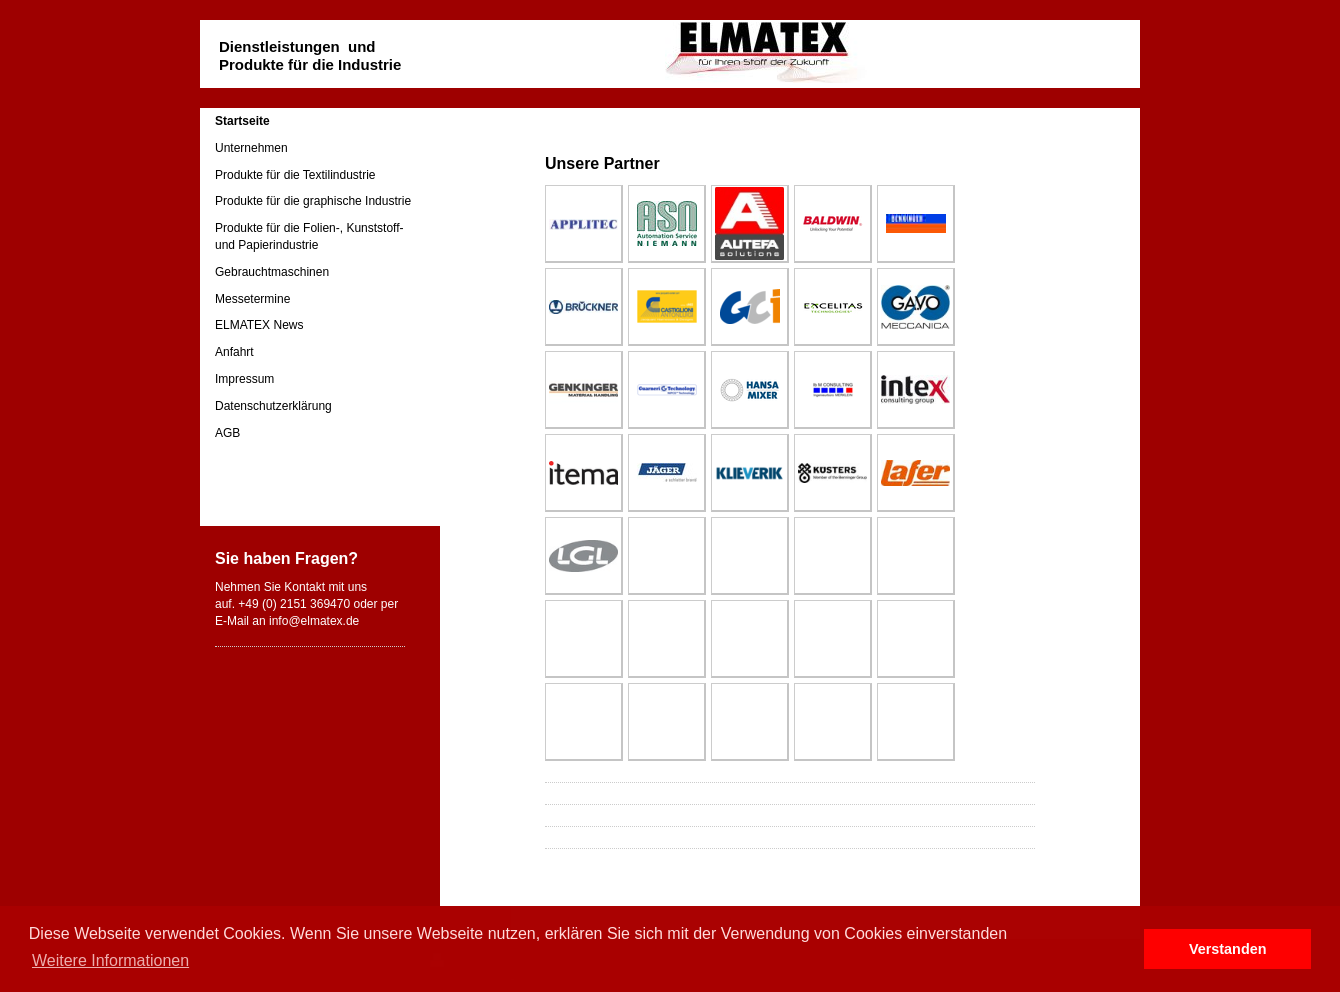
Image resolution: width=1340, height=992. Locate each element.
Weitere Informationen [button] (110, 960)
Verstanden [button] (1228, 949)
